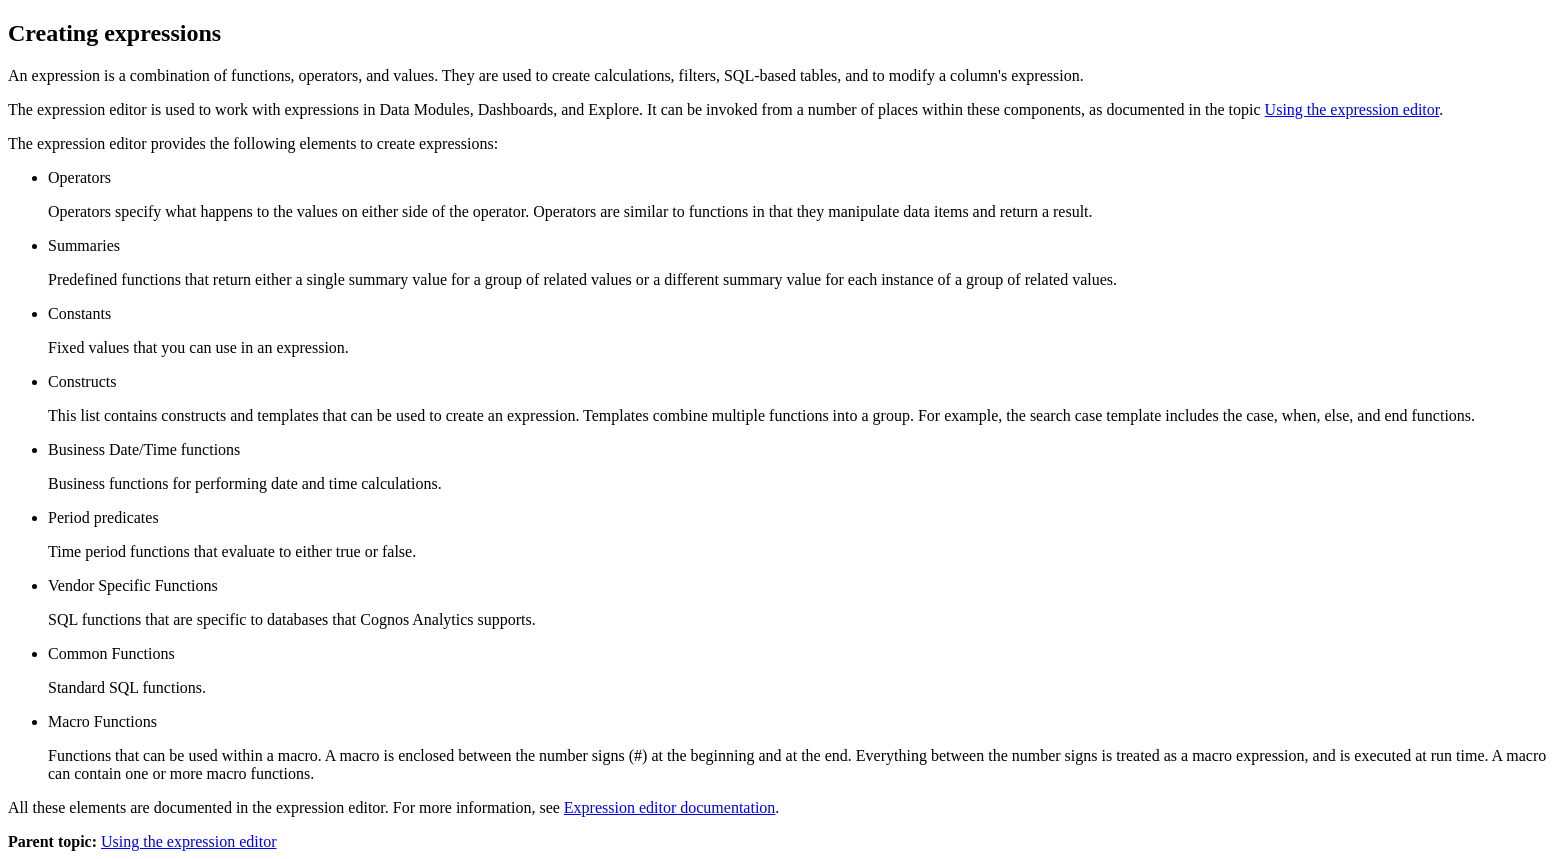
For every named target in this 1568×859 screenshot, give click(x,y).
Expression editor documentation (670, 807)
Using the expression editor (1352, 109)
